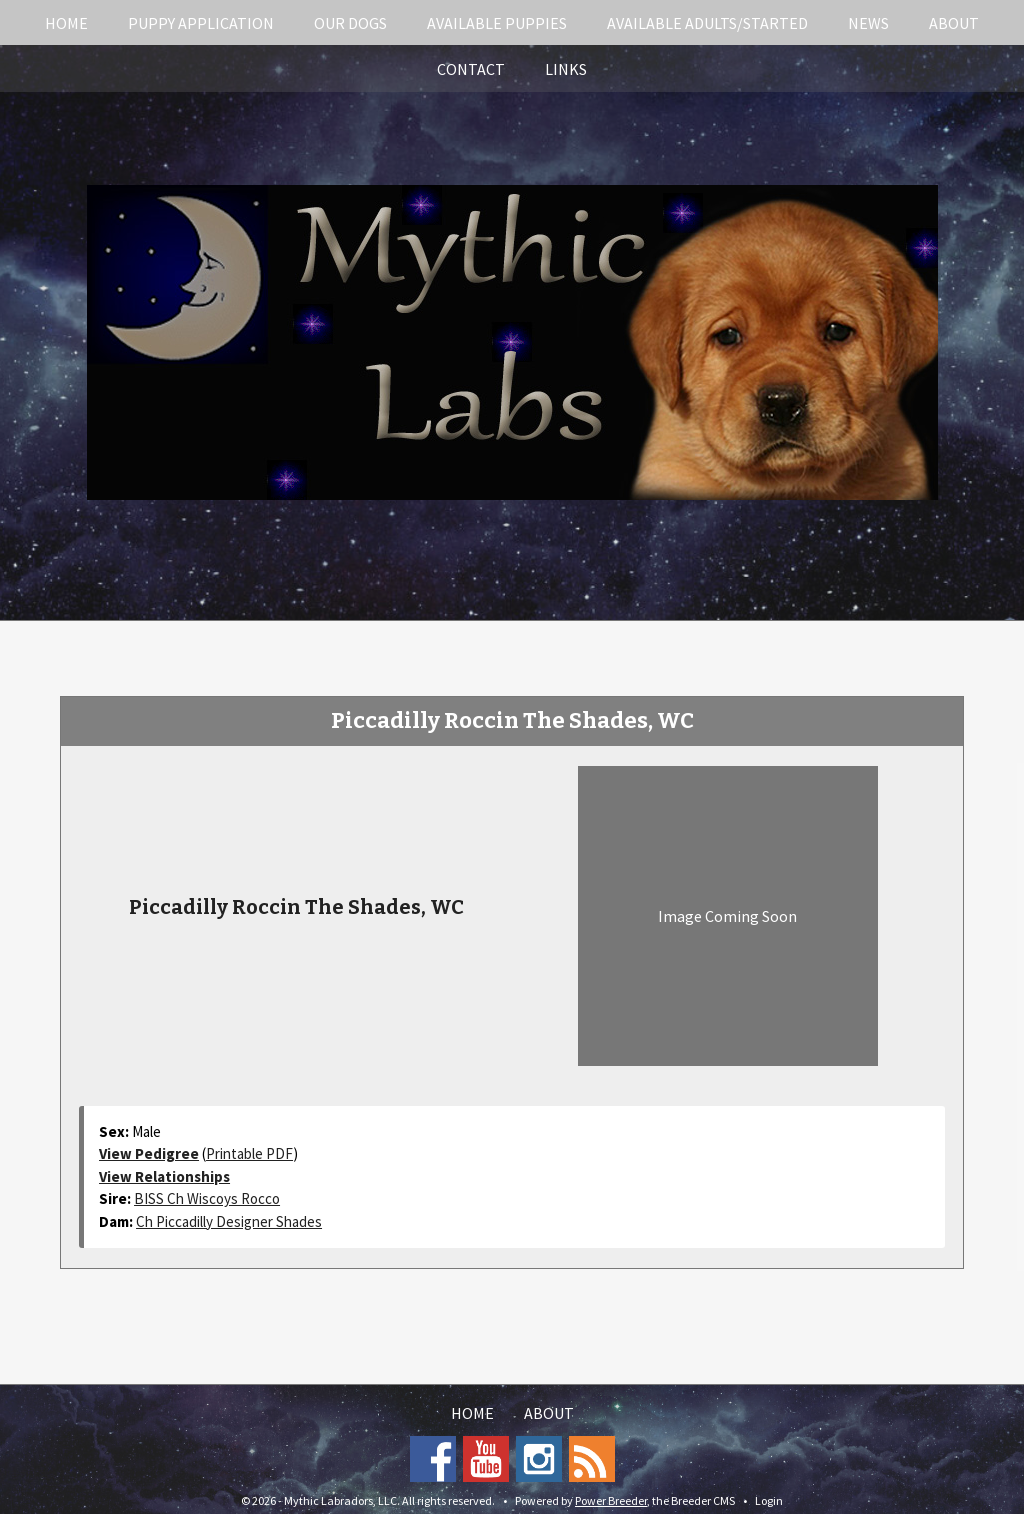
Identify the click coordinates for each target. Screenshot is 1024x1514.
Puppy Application (201, 23)
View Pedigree (149, 1153)
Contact (471, 69)
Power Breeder (611, 1500)
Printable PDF (249, 1153)
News (868, 23)
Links (566, 69)
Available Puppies (497, 23)
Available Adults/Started (707, 23)
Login (769, 1500)
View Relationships (164, 1176)
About (954, 23)
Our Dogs (350, 23)
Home (66, 23)
